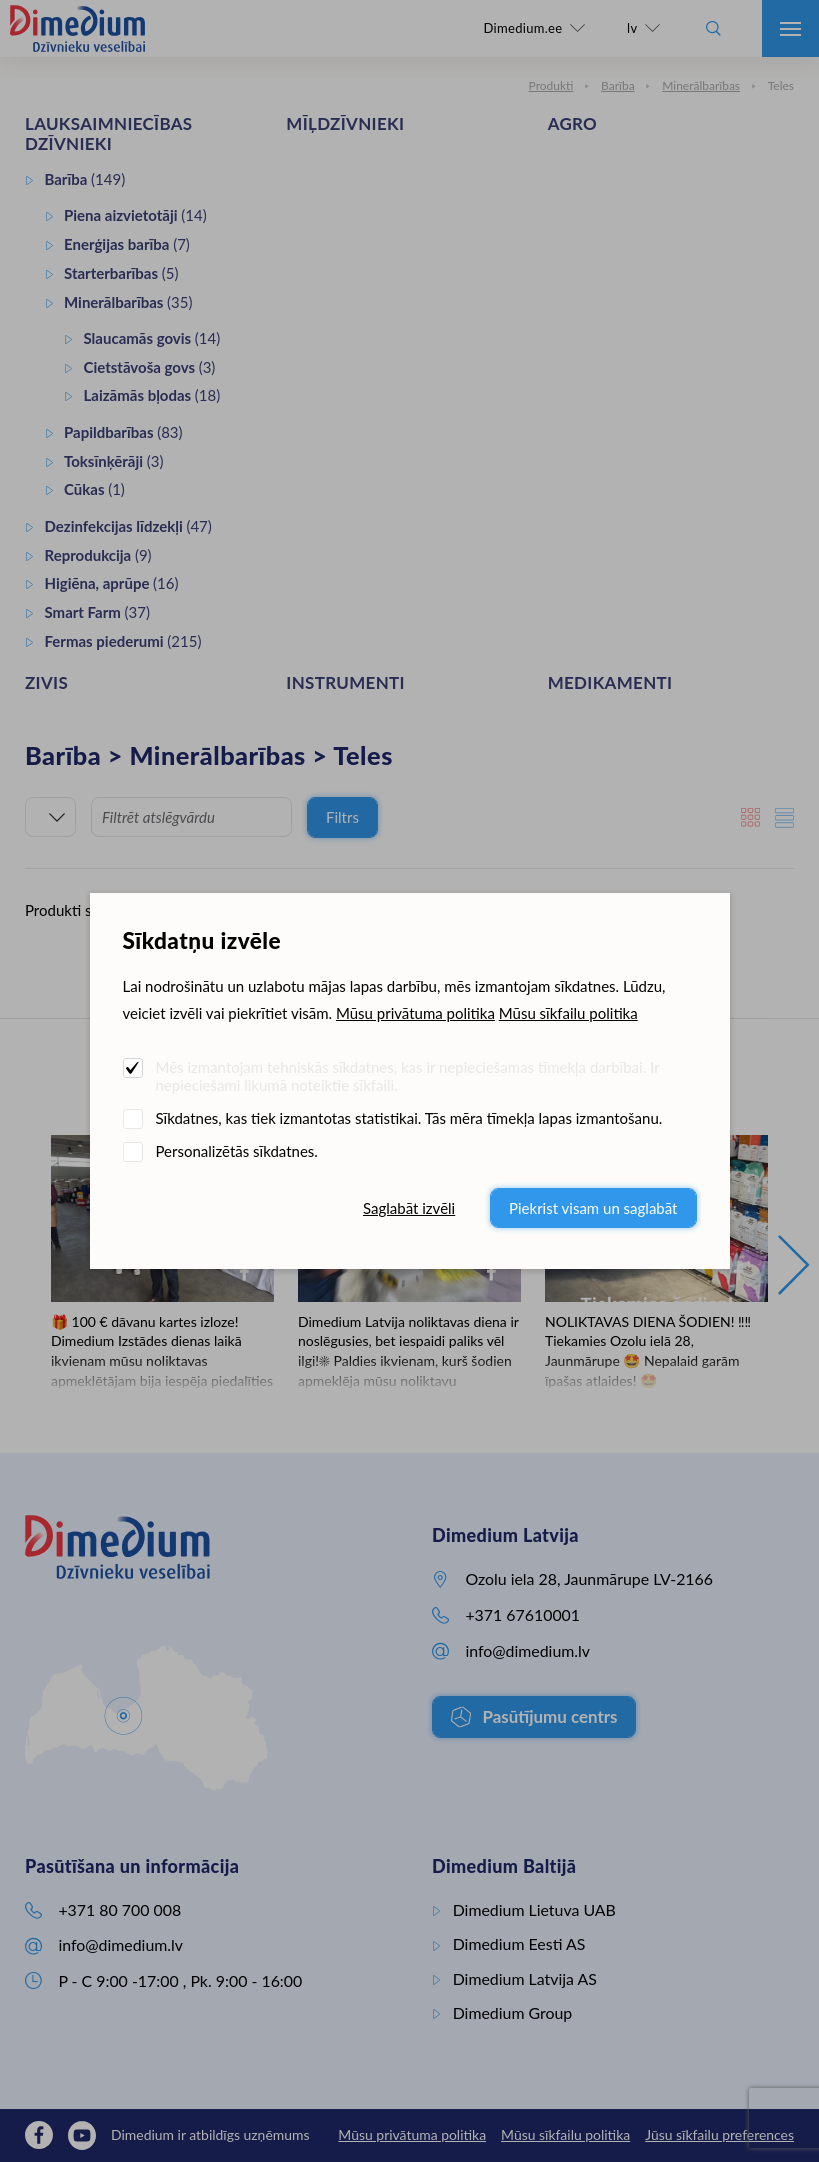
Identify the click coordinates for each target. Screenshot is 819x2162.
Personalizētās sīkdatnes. (237, 1151)
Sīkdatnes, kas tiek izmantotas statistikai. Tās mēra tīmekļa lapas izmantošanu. (409, 1118)
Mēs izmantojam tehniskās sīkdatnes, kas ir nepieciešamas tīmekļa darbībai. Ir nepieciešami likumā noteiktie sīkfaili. (408, 1076)
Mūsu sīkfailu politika (568, 1013)
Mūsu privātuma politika (415, 1013)
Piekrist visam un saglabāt (593, 1208)
